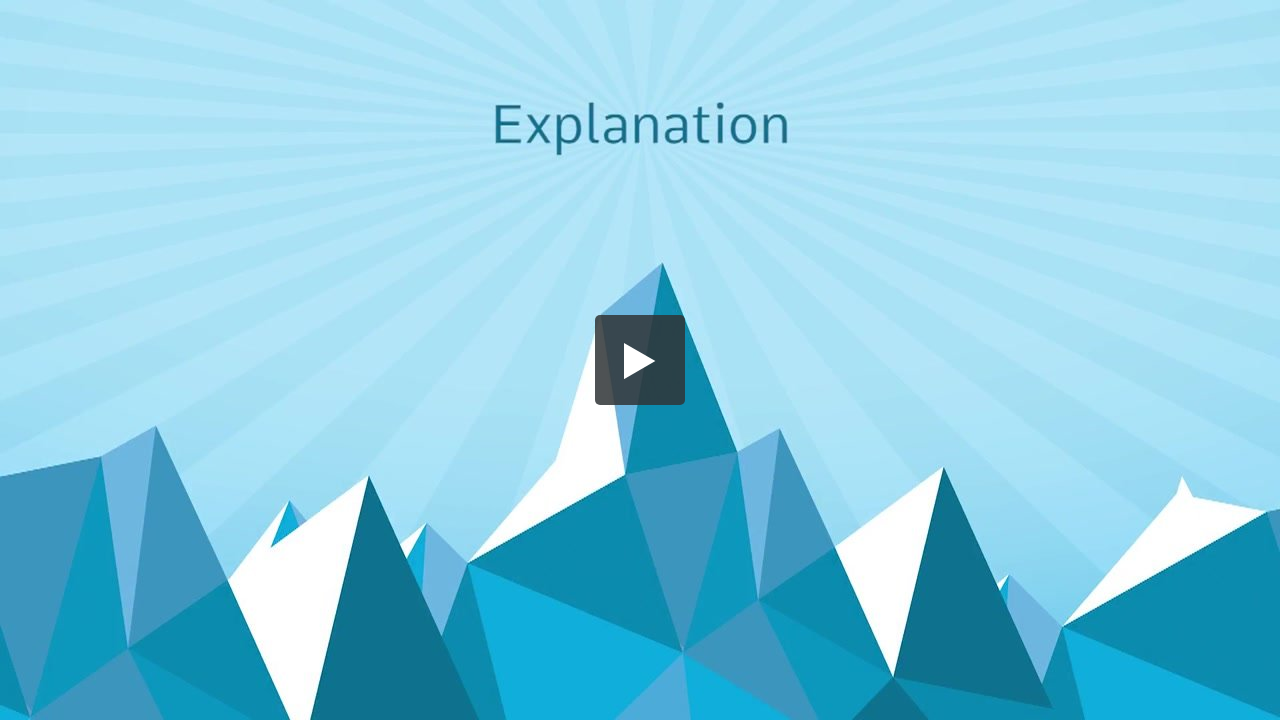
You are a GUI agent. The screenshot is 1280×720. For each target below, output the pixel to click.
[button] (640, 360)
